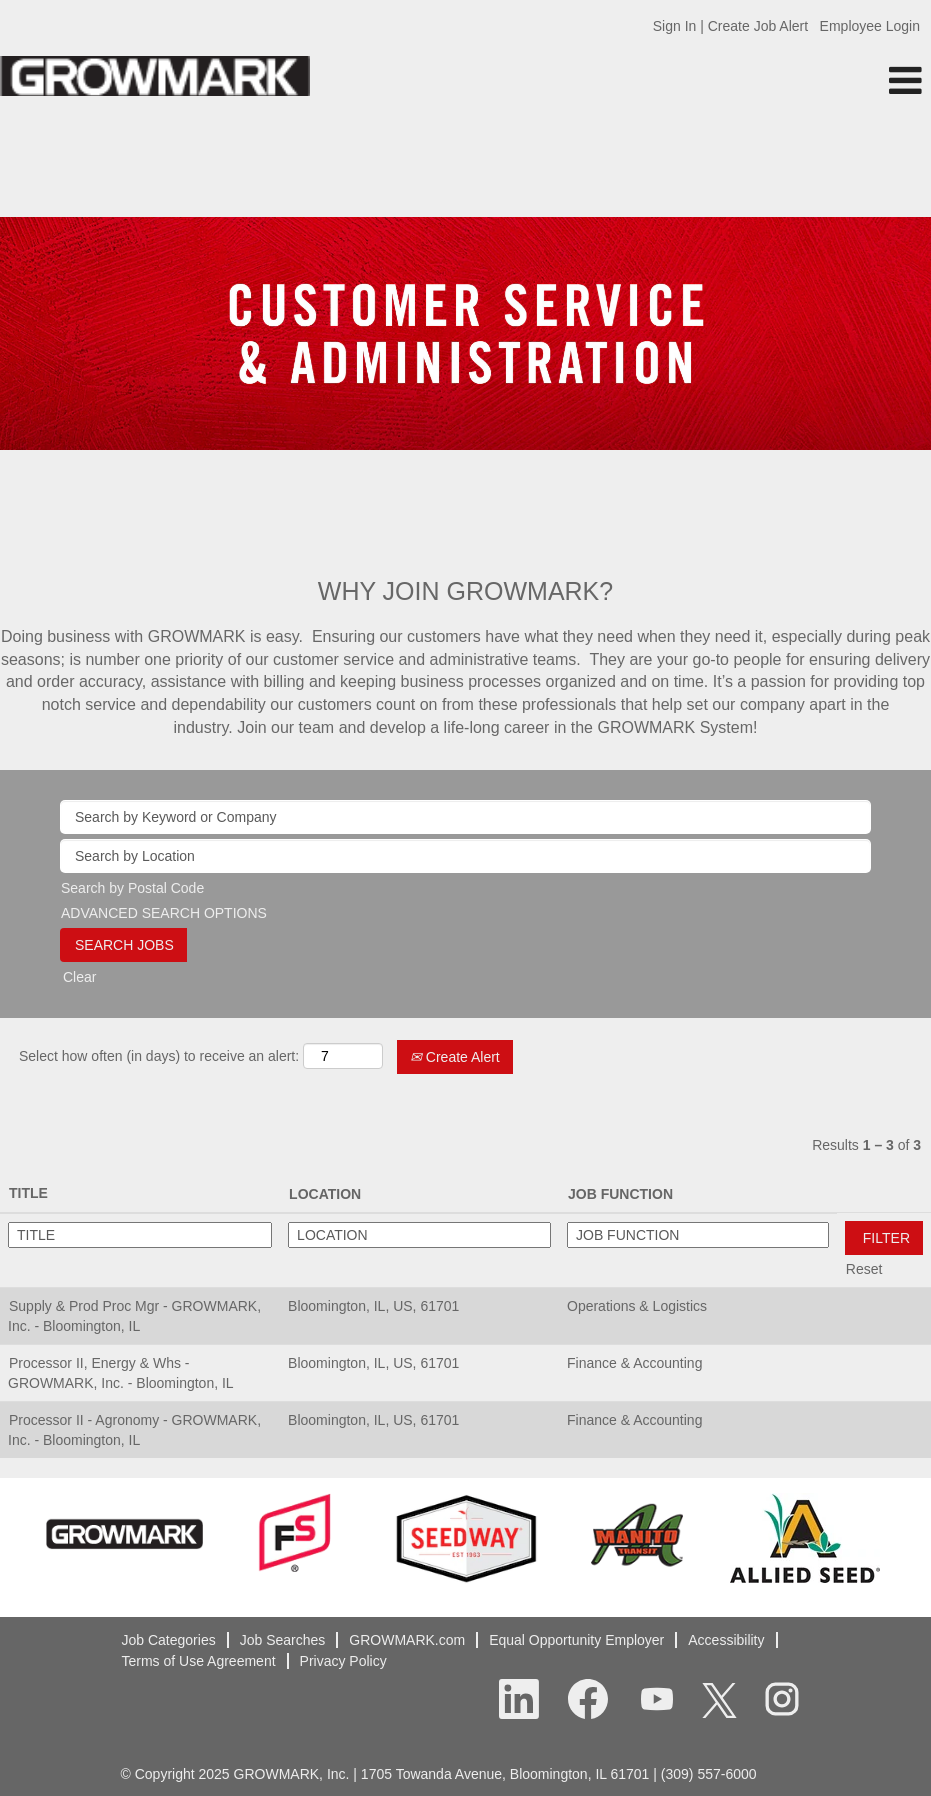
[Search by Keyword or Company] (465, 817)
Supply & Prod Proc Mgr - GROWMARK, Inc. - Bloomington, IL (134, 1316)
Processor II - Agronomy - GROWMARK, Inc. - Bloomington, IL (134, 1430)
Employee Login (870, 26)
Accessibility (726, 1640)
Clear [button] (79, 977)
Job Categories (169, 1640)
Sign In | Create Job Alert (730, 26)
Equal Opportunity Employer (576, 1640)
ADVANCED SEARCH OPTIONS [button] (164, 913)
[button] (776, 80)
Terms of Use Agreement (199, 1661)
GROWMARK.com (407, 1640)
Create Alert (455, 1057)
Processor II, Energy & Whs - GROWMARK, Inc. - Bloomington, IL (121, 1373)
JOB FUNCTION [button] (620, 1194)
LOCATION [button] (325, 1194)
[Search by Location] (465, 856)
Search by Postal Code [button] (132, 888)
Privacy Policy (343, 1661)
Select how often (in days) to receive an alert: (159, 1056)
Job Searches (283, 1640)
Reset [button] (864, 1269)
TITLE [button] (28, 1193)
